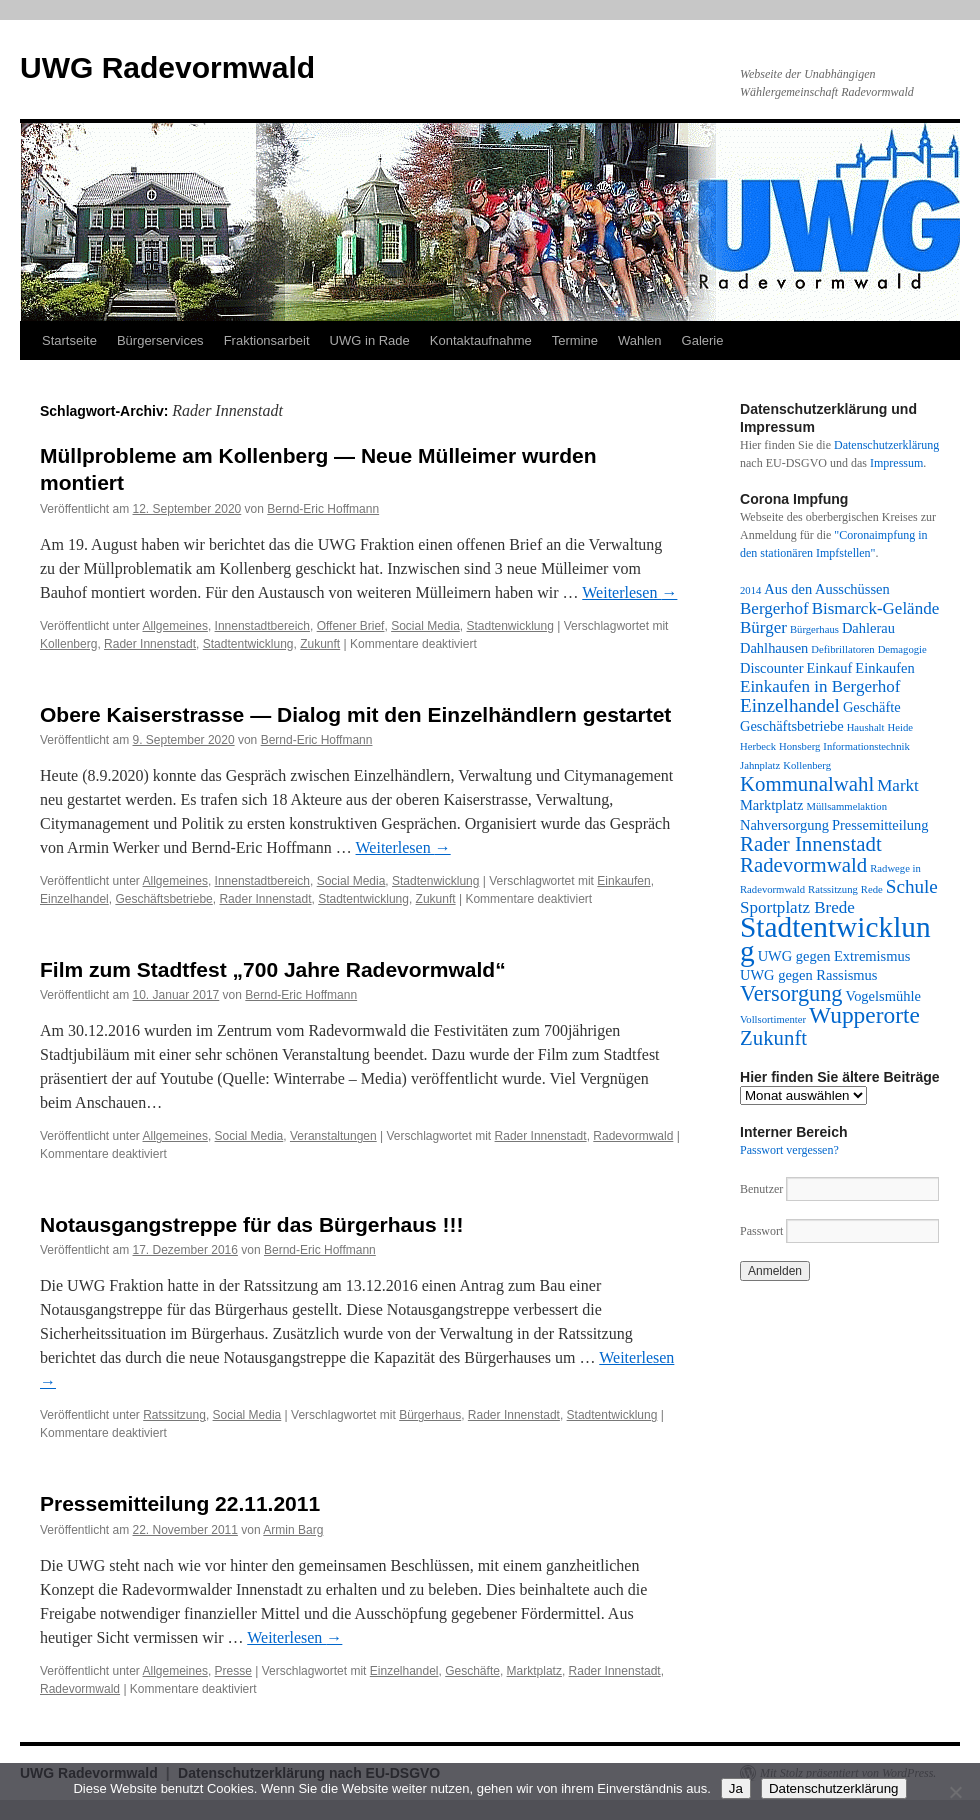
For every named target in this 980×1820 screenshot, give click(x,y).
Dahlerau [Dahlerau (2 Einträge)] (868, 628)
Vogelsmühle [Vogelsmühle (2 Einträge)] (883, 996)
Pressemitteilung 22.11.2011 (180, 1503)
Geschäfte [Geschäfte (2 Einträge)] (872, 707)
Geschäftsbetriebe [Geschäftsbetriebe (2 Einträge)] (792, 726)
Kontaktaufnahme (481, 340)
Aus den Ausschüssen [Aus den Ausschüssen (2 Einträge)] (826, 589)
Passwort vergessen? (789, 1150)
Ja (736, 1788)
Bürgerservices (160, 340)
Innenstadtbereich (262, 626)
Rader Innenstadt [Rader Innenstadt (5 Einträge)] (811, 844)
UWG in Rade (370, 340)
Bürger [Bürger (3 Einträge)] (763, 627)
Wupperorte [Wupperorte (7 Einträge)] (864, 1015)
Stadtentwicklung (248, 644)
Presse (233, 1671)
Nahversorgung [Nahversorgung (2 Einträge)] (784, 825)
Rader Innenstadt (150, 644)
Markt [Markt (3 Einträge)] (898, 785)
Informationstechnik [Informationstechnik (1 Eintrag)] (866, 746)
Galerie (703, 340)
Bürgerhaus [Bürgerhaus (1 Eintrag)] (814, 629)
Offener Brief (351, 626)
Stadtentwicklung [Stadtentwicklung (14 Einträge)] (835, 939)
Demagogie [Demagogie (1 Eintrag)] (902, 649)
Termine (575, 340)
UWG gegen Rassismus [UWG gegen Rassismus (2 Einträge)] (808, 975)
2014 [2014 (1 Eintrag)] (750, 590)
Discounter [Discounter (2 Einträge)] (772, 668)
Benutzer (763, 1189)
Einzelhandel (74, 899)
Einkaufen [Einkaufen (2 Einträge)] (884, 668)
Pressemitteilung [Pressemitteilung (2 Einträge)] (880, 825)
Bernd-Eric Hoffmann (323, 509)
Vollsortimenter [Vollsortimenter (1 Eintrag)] (773, 1019)
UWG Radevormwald (167, 67)
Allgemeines (175, 626)
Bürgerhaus (430, 1415)
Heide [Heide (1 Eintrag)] (900, 727)
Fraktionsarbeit (267, 340)
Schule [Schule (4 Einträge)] (912, 886)
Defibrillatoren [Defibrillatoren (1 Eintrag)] (842, 649)
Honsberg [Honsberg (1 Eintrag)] (799, 746)
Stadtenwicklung (510, 626)
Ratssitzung (174, 1415)
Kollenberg (68, 644)
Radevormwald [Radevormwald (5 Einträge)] (803, 865)
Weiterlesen (629, 592)
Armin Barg (293, 1530)
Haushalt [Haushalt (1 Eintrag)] (866, 727)
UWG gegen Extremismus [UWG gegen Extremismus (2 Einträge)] (834, 956)
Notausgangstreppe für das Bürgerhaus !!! (252, 1224)
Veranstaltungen (333, 1136)
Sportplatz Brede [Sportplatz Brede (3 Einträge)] (797, 907)
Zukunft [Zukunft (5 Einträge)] (773, 1038)
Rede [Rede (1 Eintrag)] (872, 889)
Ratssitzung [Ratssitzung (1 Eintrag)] (833, 889)
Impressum (896, 463)
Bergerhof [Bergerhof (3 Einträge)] (774, 608)
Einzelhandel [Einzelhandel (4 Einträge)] (790, 705)
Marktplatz (534, 1671)
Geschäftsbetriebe (163, 899)
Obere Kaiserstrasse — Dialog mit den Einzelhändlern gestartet (355, 714)
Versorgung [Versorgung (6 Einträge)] (791, 993)
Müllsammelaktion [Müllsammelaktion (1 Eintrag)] (846, 806)
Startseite (69, 340)
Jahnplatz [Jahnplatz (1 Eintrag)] (760, 765)
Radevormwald (633, 1136)
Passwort (761, 1231)
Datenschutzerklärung (886, 445)
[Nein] (955, 1792)
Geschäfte (472, 1671)
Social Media (425, 626)
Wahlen (640, 340)
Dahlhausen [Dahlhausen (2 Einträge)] (774, 648)
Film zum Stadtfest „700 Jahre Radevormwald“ (273, 969)
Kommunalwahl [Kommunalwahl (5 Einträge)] (807, 784)
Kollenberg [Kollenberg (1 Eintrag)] (807, 765)
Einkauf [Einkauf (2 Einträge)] (830, 668)
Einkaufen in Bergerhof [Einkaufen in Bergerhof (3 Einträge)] (820, 686)
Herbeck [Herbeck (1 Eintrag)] (758, 746)
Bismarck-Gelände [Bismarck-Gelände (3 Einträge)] (876, 608)
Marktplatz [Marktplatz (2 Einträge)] (771, 805)
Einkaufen (623, 881)
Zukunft (320, 644)
